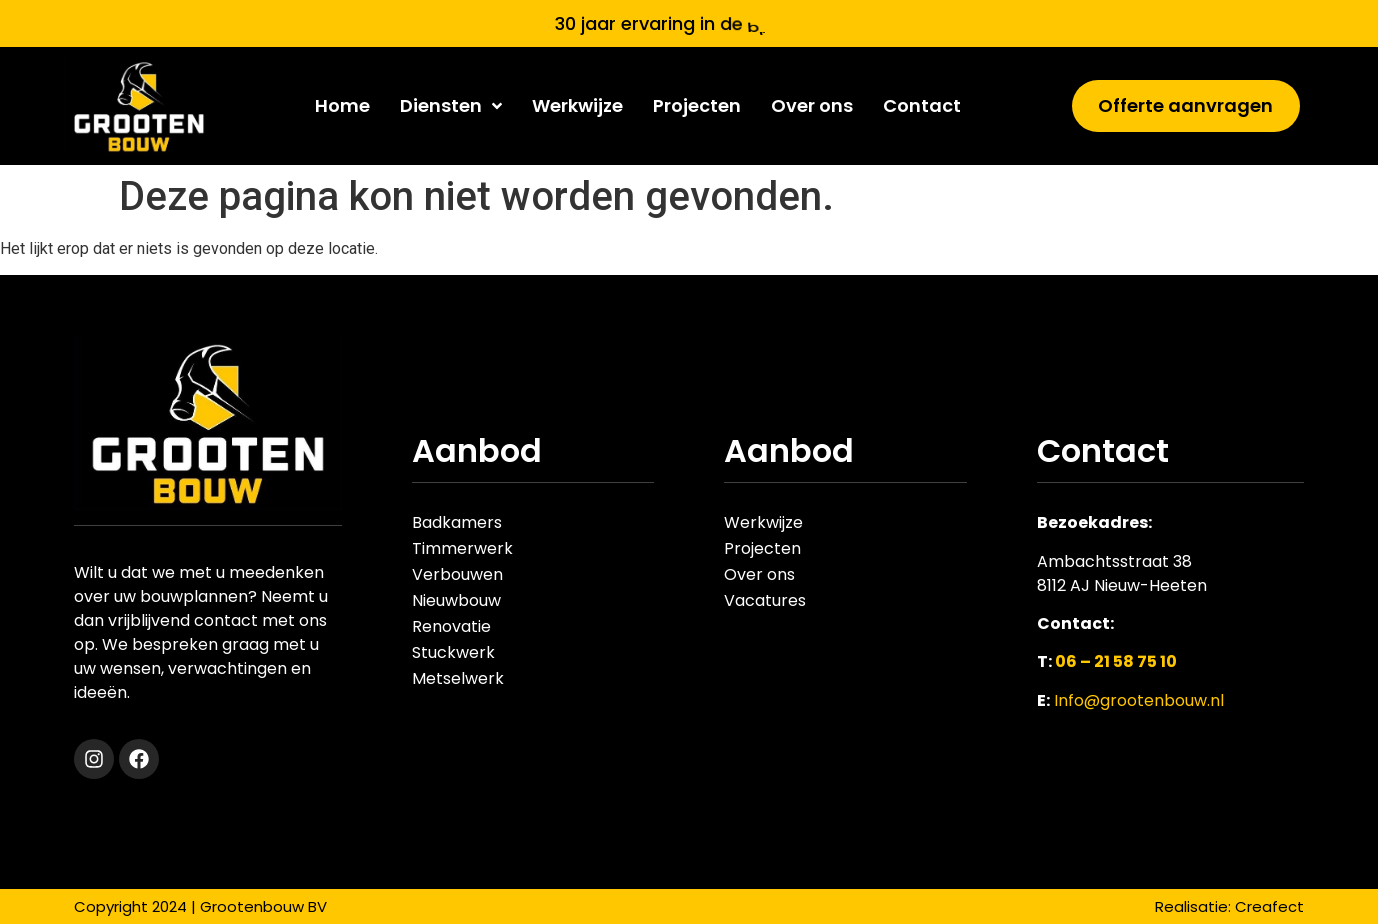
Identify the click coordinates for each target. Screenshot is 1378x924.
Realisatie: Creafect (1229, 906)
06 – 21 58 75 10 (1116, 661)
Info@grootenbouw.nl (1139, 700)
